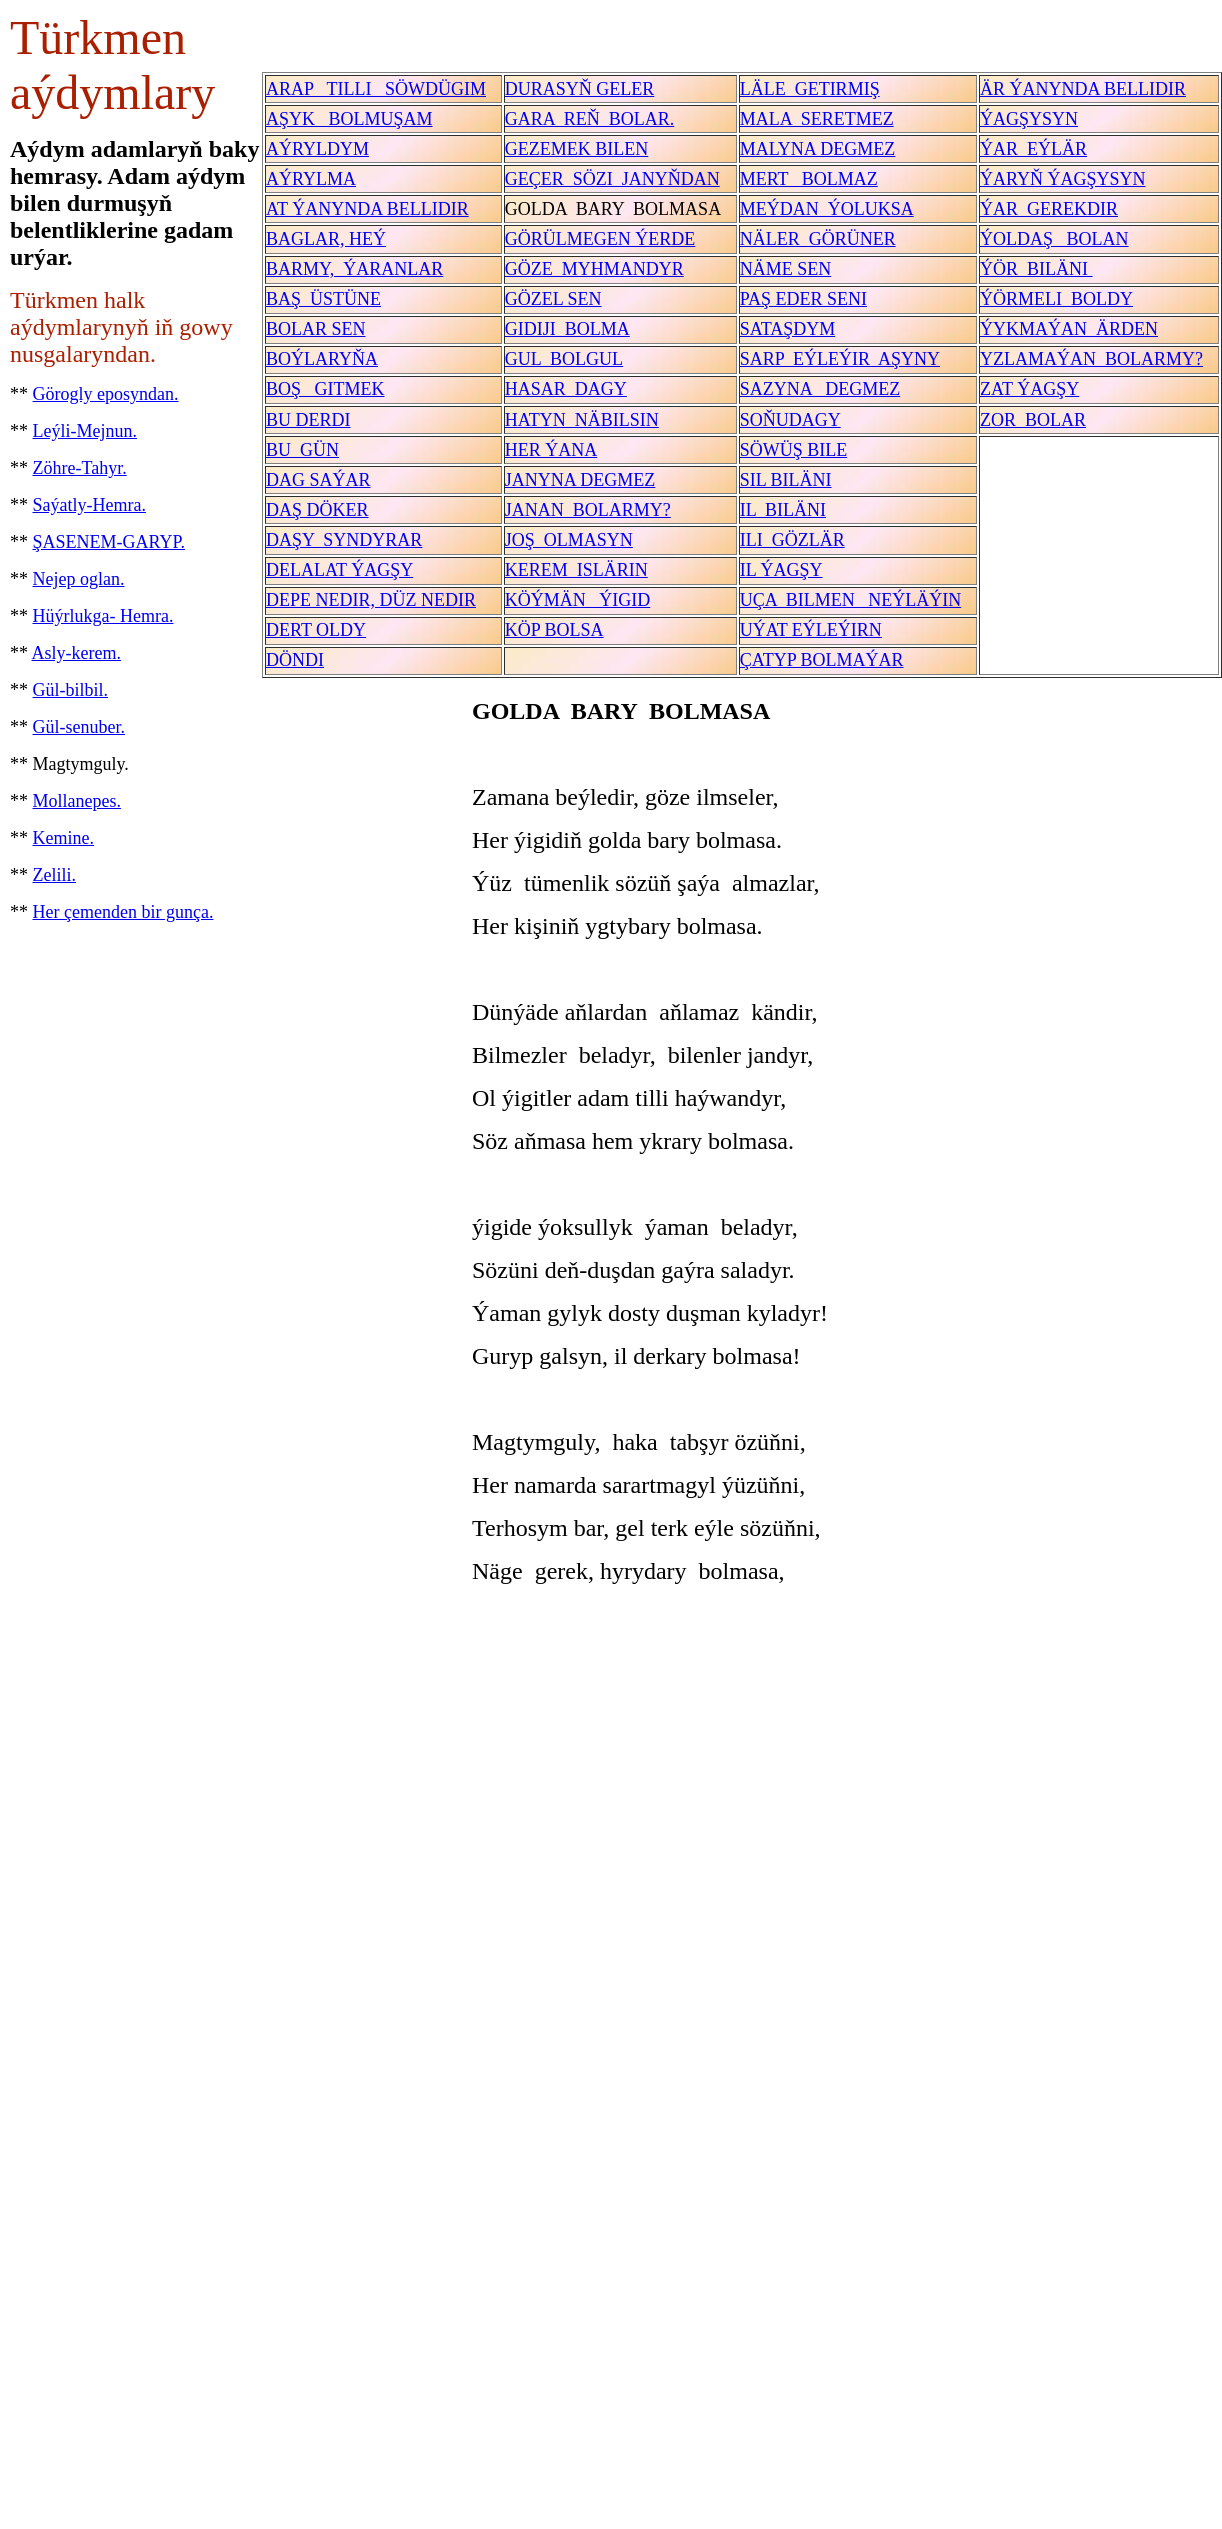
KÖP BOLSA (554, 630)
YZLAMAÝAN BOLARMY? (1091, 359)
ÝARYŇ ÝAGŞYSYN (1063, 179)
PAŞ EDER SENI (803, 299)
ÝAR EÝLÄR (1033, 149)
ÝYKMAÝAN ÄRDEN (1069, 329)
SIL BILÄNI (786, 480)
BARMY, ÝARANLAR (354, 269)
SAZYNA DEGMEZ (820, 389)
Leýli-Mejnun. (85, 431)
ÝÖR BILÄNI (1036, 269)
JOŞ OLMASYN (569, 540)
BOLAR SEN (316, 329)
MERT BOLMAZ (809, 179)
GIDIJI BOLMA (567, 329)
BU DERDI (308, 420)
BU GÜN (302, 450)
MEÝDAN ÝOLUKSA (827, 209)
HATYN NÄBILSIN (582, 420)
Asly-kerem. (76, 653)
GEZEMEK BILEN (576, 149)
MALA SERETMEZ (817, 119)
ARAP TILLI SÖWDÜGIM (376, 89)
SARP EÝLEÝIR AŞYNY (840, 359)
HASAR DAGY (566, 389)
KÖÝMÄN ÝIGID (578, 600)
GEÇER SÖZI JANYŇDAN (612, 179)
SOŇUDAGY (790, 420)
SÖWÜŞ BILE (794, 450)
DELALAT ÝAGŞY (339, 570)
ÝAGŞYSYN (1029, 119)
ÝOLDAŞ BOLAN (1054, 239)
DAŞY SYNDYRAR (344, 540)
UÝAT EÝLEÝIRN (811, 630)
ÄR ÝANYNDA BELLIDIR (1083, 89)
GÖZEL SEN (553, 299)
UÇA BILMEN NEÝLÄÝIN (850, 600)
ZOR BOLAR (1033, 420)
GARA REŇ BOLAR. (590, 119)
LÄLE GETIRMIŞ (810, 89)
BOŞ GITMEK (325, 389)
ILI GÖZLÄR (792, 540)
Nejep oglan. (79, 579)
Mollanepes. (77, 801)
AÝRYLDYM (317, 149)
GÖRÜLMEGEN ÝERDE (600, 239)
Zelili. (55, 875)
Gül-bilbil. (71, 690)
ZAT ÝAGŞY (1029, 389)
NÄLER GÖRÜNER (818, 239)
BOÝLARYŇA (322, 359)
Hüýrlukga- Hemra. (103, 616)
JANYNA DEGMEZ (580, 480)
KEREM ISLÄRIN (576, 570)
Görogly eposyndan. (106, 394)
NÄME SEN (786, 269)
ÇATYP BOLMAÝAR (822, 660)
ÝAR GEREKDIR (1049, 209)
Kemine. (63, 838)
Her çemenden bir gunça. (123, 912)
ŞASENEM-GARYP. (109, 542)
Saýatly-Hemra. (89, 505)
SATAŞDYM (788, 329)
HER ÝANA (551, 450)
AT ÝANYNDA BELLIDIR (367, 209)
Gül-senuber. (79, 727)
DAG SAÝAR (318, 480)
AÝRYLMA (311, 179)
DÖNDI (295, 660)
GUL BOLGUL (564, 359)
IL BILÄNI (783, 510)
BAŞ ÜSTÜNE (323, 299)
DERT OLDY (316, 630)
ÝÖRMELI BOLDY (1056, 299)
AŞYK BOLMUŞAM (349, 119)
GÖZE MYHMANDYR (594, 269)
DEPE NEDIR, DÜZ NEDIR (371, 600)
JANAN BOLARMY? (588, 510)
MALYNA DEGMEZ (818, 149)
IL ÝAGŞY (781, 570)
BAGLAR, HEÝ (326, 239)
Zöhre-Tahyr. (80, 468)
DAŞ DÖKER (317, 510)
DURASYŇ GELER (580, 89)
